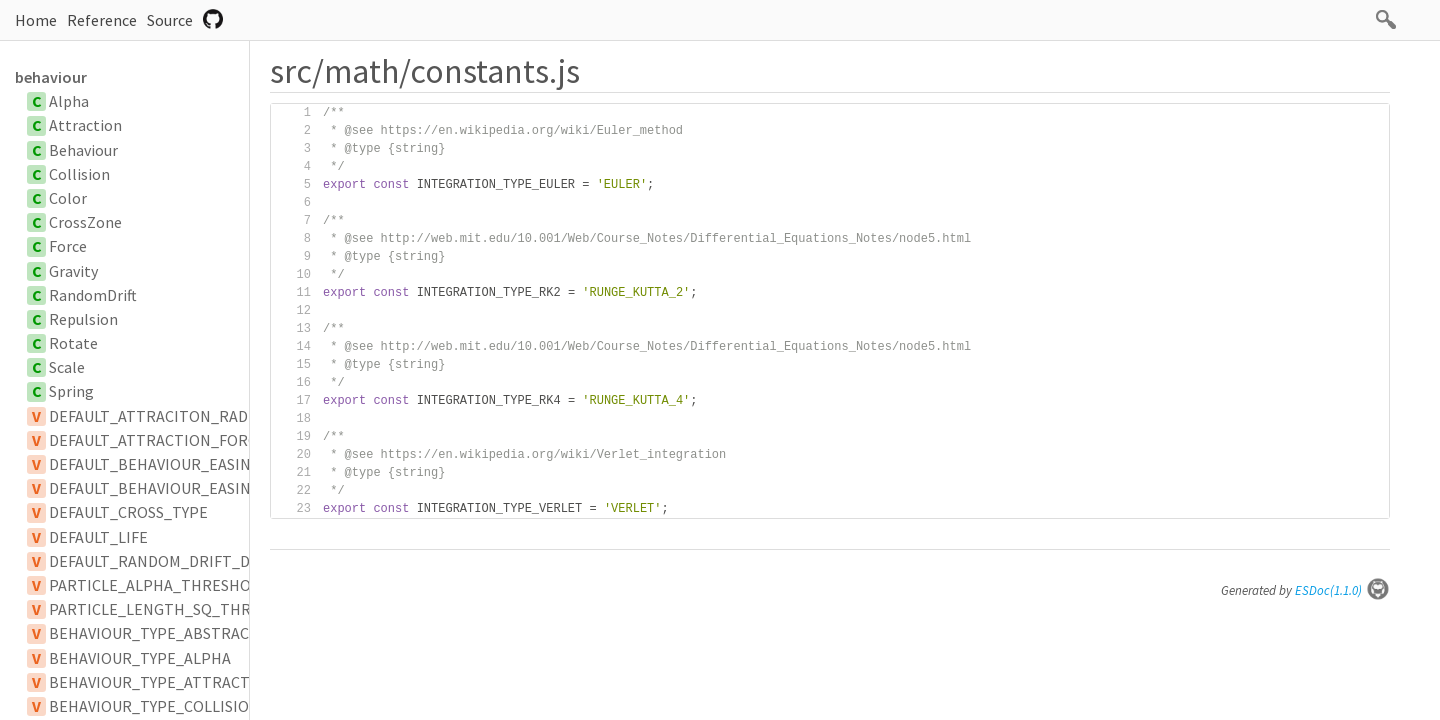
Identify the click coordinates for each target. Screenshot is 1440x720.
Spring (71, 391)
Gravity (73, 271)
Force (68, 246)
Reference (102, 20)
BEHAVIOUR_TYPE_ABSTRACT (154, 633)
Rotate (73, 343)
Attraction (85, 125)
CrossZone (85, 222)
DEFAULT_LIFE (98, 537)
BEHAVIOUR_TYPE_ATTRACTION (163, 682)
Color (68, 198)
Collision (79, 174)
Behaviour (83, 150)
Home (36, 20)
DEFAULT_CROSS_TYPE (128, 512)
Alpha (69, 101)
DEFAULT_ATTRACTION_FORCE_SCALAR (188, 440)
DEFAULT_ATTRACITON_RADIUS (160, 416)
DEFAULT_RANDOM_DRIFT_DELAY (166, 561)
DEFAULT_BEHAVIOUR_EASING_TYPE (177, 488)
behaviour (51, 77)
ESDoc (1342, 590)
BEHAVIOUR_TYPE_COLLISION (154, 706)
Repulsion (83, 319)
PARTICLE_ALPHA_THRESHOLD (159, 585)
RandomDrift (93, 295)
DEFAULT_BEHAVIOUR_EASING (155, 464)
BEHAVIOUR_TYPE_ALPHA (140, 658)
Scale (67, 367)
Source (170, 20)
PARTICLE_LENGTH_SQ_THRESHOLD (178, 609)
